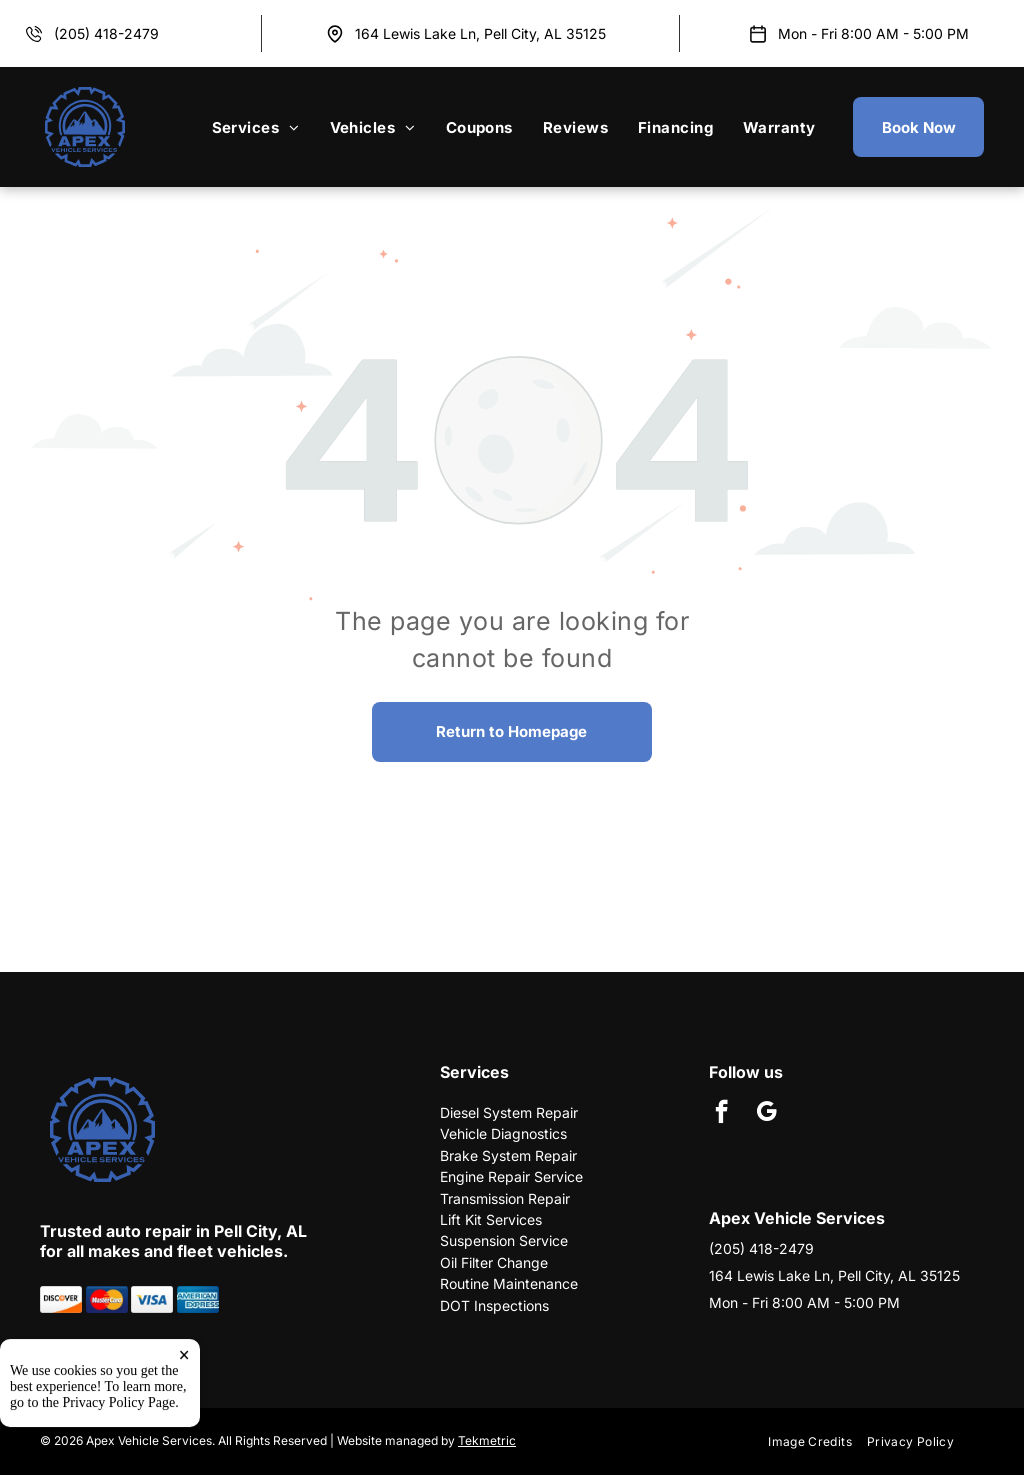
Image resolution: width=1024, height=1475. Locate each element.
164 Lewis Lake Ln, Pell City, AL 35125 (480, 33)
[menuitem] (256, 127)
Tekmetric (487, 1440)
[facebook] (721, 1114)
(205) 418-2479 (106, 33)
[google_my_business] (766, 1114)
